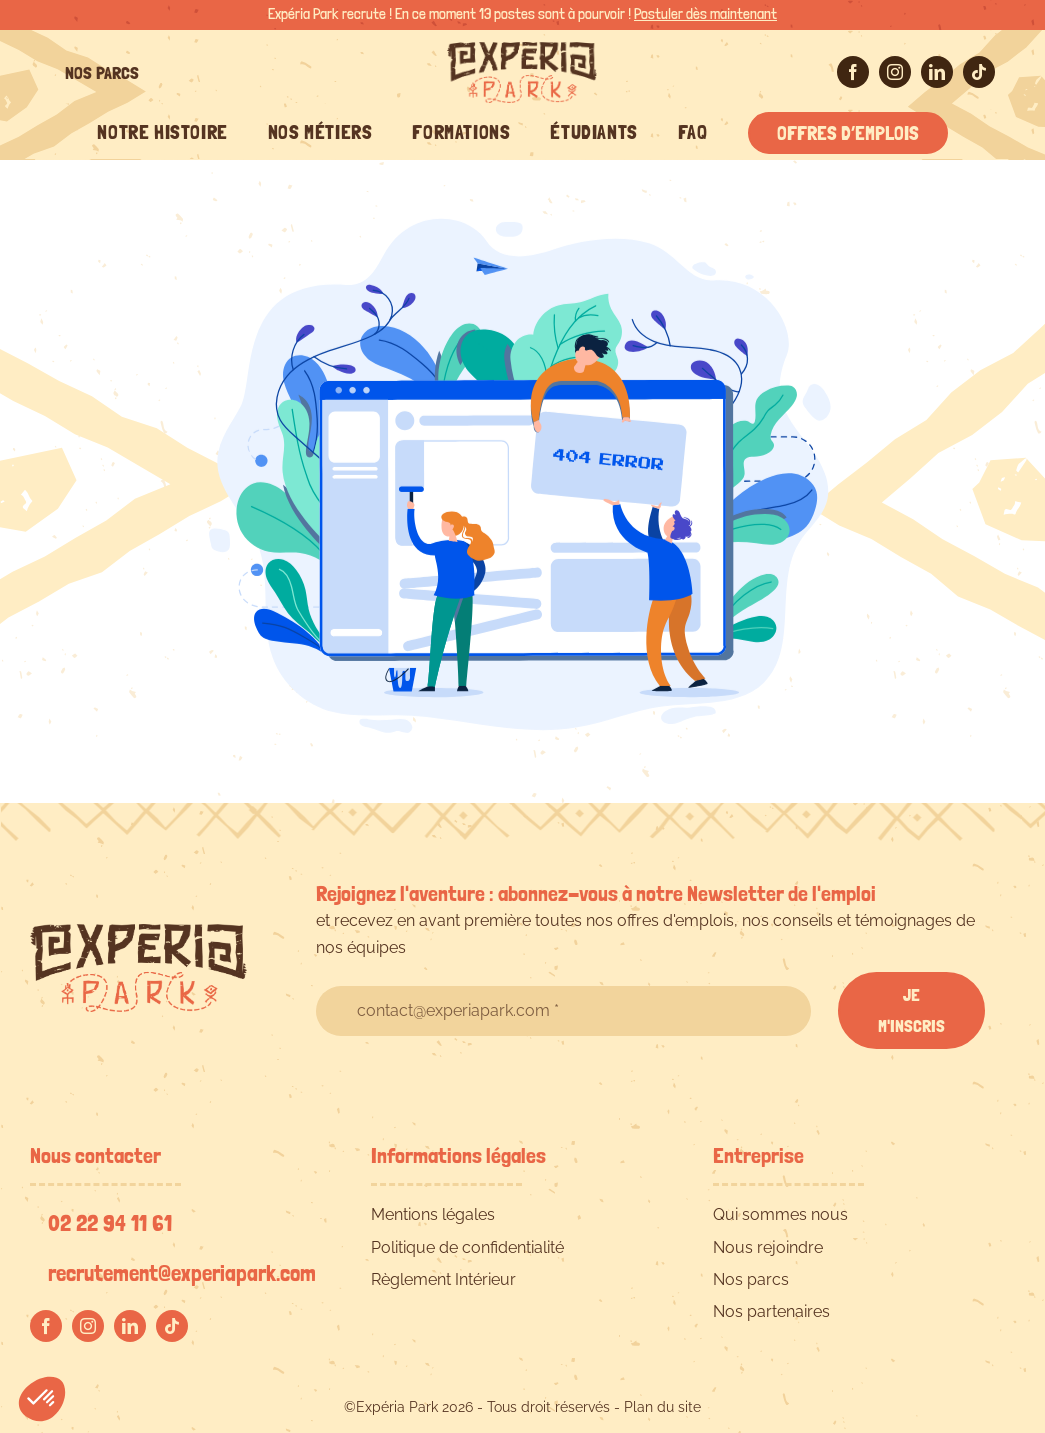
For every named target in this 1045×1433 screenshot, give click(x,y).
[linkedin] (937, 72)
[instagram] (895, 72)
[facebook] (853, 72)
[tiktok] (979, 72)
